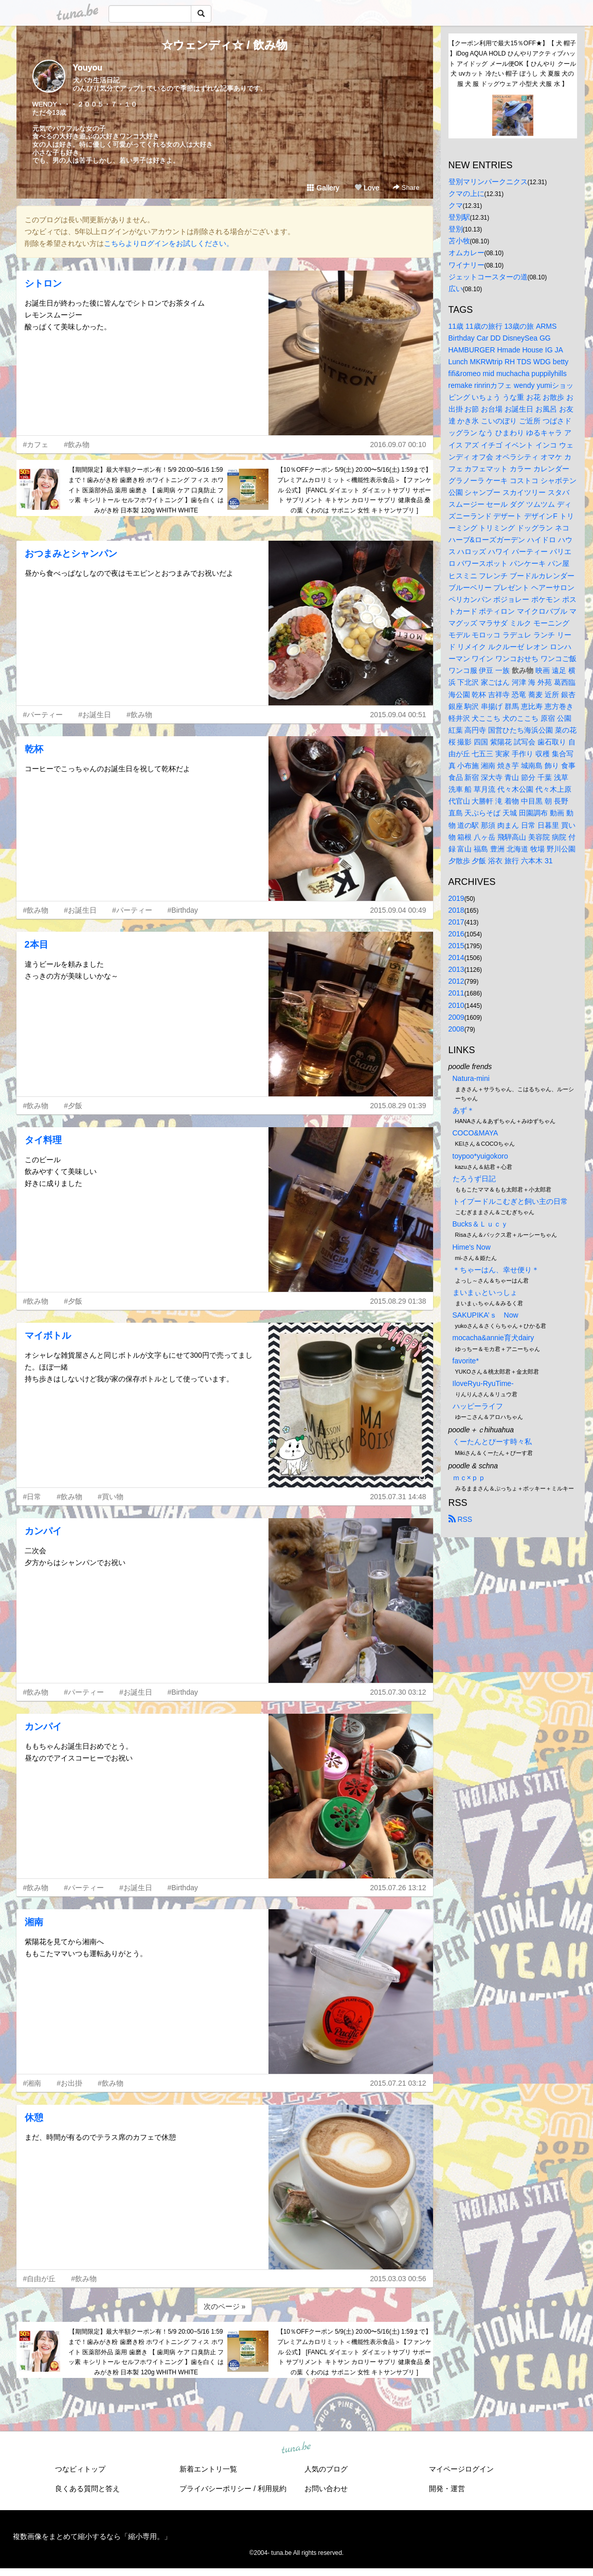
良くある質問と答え (87, 2488)
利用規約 (272, 2488)
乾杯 (34, 749)
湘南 (34, 1922)
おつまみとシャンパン (71, 553)
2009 (456, 1017)
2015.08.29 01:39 (398, 1106)
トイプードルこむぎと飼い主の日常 (510, 1201)
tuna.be (296, 2448)
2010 (456, 1005)
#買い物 (110, 1497)
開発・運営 (447, 2488)
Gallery (323, 188)
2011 (456, 993)
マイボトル (48, 1335)
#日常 (32, 1497)
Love (366, 188)
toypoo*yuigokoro (480, 1156)
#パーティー (43, 714)
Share (406, 187)
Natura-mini (471, 1078)
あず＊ (463, 1110)
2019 (456, 898)
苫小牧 (459, 241)
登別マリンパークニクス (488, 181)
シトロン (43, 283)
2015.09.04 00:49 (398, 910)
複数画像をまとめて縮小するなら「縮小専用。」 (92, 2536)
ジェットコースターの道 (488, 277)
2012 (456, 981)
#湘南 (32, 2083)
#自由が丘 (39, 2279)
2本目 (36, 944)
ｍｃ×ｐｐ (469, 1477)
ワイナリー (466, 265)
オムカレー (466, 252)
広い (455, 289)
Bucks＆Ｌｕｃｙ (480, 1224)
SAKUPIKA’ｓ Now (485, 1315)
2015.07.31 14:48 (398, 1497)
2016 (456, 934)
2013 (456, 969)
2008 (456, 1029)
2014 (456, 957)
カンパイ (43, 1531)
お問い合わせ (326, 2488)
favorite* (466, 1361)
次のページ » (225, 2306)
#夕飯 (73, 1106)
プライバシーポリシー (215, 2488)
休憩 (34, 2117)
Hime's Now (472, 1247)
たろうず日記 (474, 1179)
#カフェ (36, 444)
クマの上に (466, 193)
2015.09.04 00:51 (398, 714)
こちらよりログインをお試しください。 (168, 243)
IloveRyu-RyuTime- (483, 1383)
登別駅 (459, 217)
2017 (456, 922)
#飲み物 (76, 444)
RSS (460, 1519)
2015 (456, 945)
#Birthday (183, 910)
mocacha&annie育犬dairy (493, 1338)
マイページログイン (461, 2469)
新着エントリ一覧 (208, 2469)
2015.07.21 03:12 (398, 2083)
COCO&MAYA (475, 1133)
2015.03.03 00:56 (398, 2279)
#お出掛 (69, 2083)
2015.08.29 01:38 (398, 1301)
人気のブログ (326, 2469)
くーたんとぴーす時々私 (492, 1441)
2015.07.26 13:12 (398, 1888)
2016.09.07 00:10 (398, 444)
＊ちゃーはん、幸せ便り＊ (496, 1270)
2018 (456, 910)
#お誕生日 (94, 714)
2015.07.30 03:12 (398, 1692)
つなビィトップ (80, 2469)
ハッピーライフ (478, 1406)
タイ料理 (43, 1140)
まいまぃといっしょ (485, 1292)
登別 (455, 229)
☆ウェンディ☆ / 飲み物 (224, 45)
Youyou (87, 67)
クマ (455, 205)
